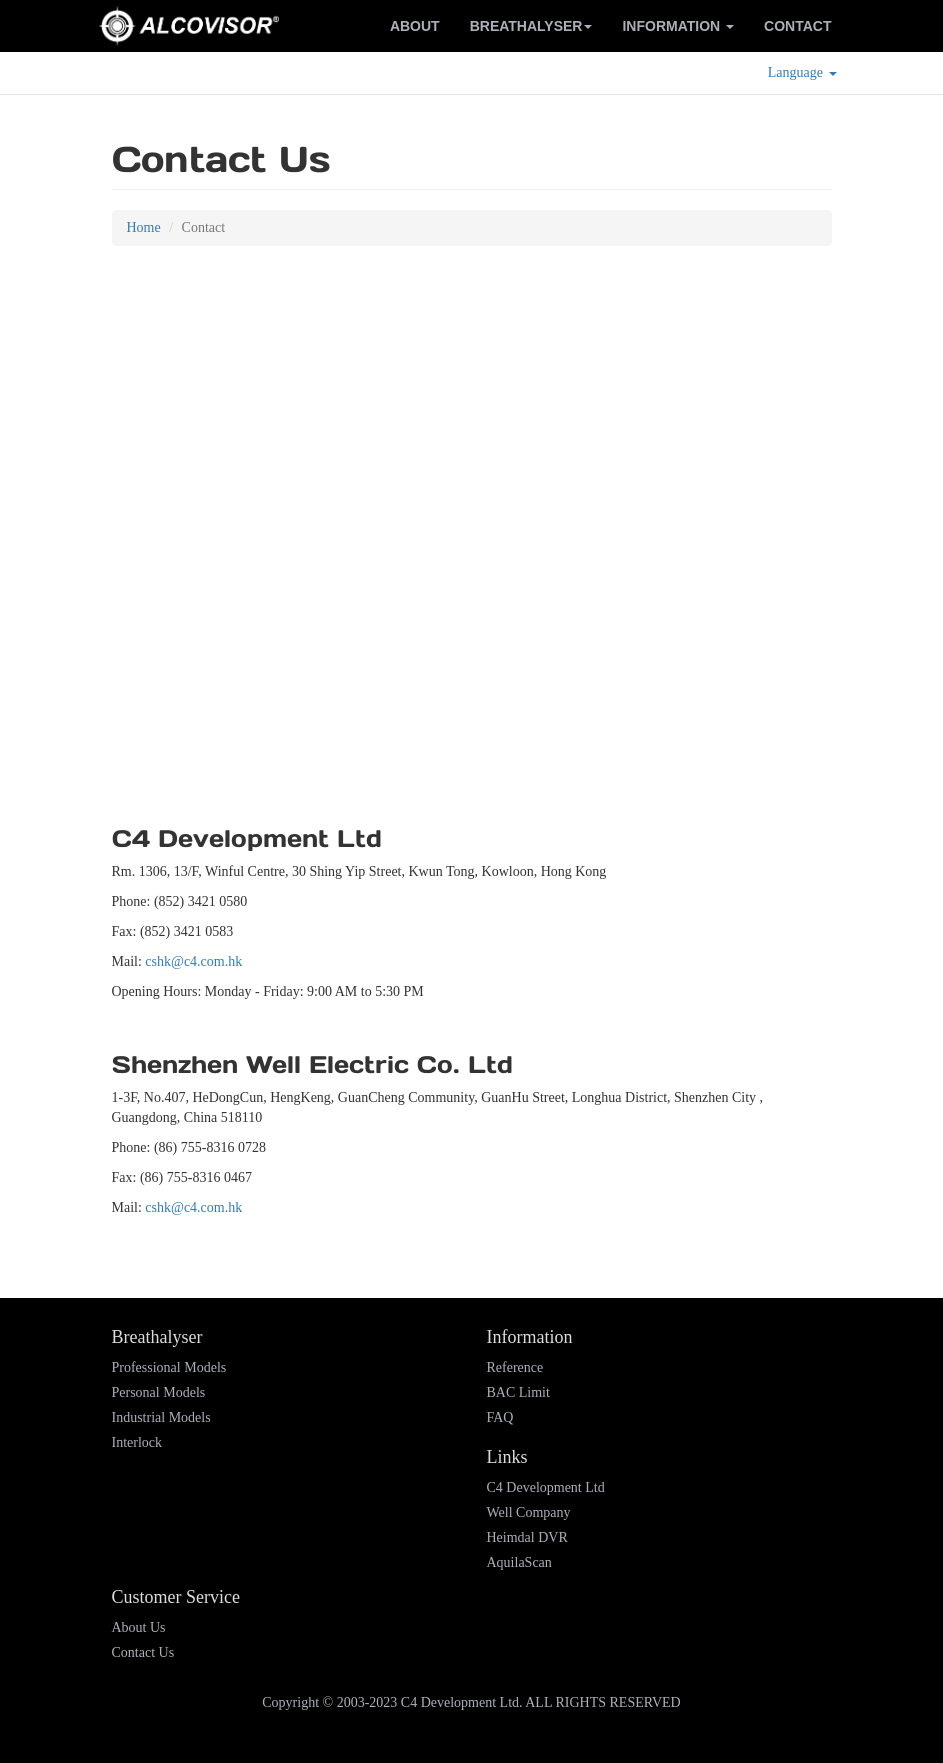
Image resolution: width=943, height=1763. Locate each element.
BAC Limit (518, 1392)
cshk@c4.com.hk (193, 961)
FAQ (500, 1417)
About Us (139, 1627)
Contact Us (143, 1652)
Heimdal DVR (527, 1537)
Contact (797, 26)
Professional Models (169, 1367)
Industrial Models (161, 1417)
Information (678, 26)
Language (802, 72)
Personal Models (159, 1392)
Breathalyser (531, 26)
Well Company (529, 1512)
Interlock (137, 1442)
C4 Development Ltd (546, 1487)
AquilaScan (519, 1562)
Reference (515, 1367)
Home (144, 227)
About (415, 26)
